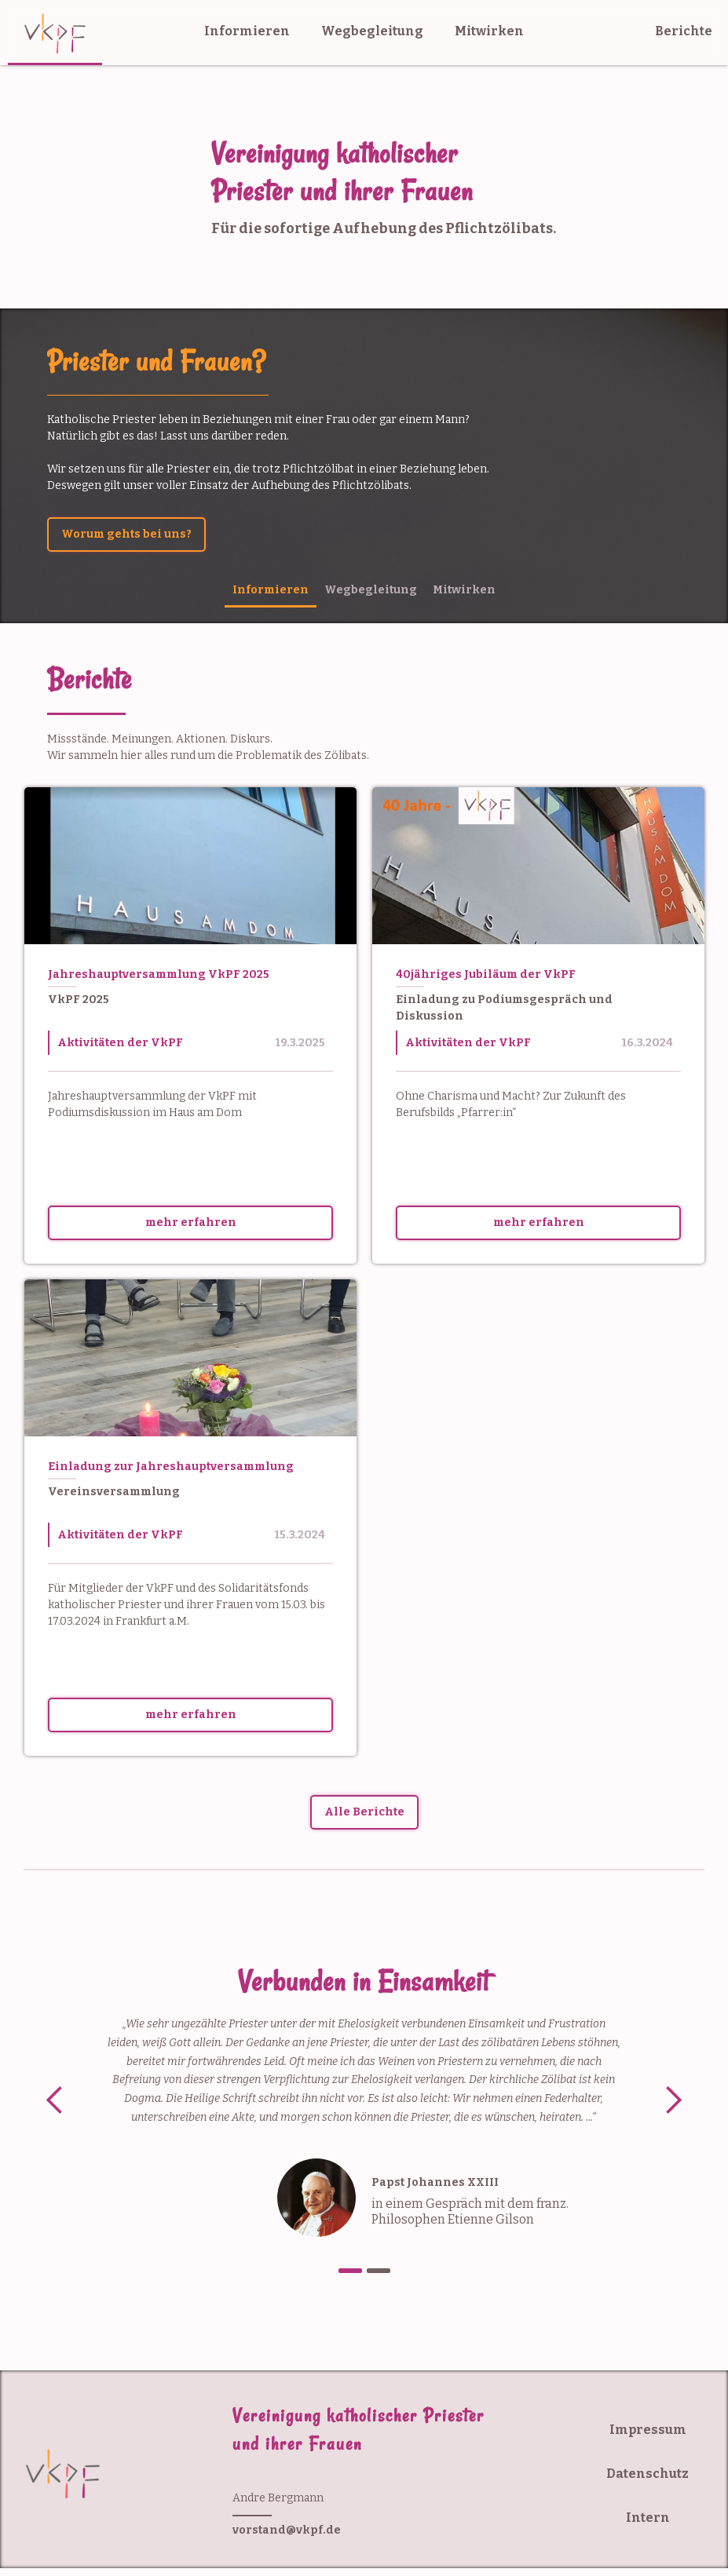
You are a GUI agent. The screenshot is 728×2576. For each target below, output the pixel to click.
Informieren (247, 31)
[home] (55, 32)
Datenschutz (647, 2473)
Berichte (683, 31)
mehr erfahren (190, 1222)
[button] (55, 2101)
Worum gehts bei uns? (126, 534)
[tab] (270, 591)
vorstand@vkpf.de (286, 2530)
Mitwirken (489, 31)
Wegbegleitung (372, 31)
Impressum (647, 2429)
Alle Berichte (364, 1812)
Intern (648, 2517)
